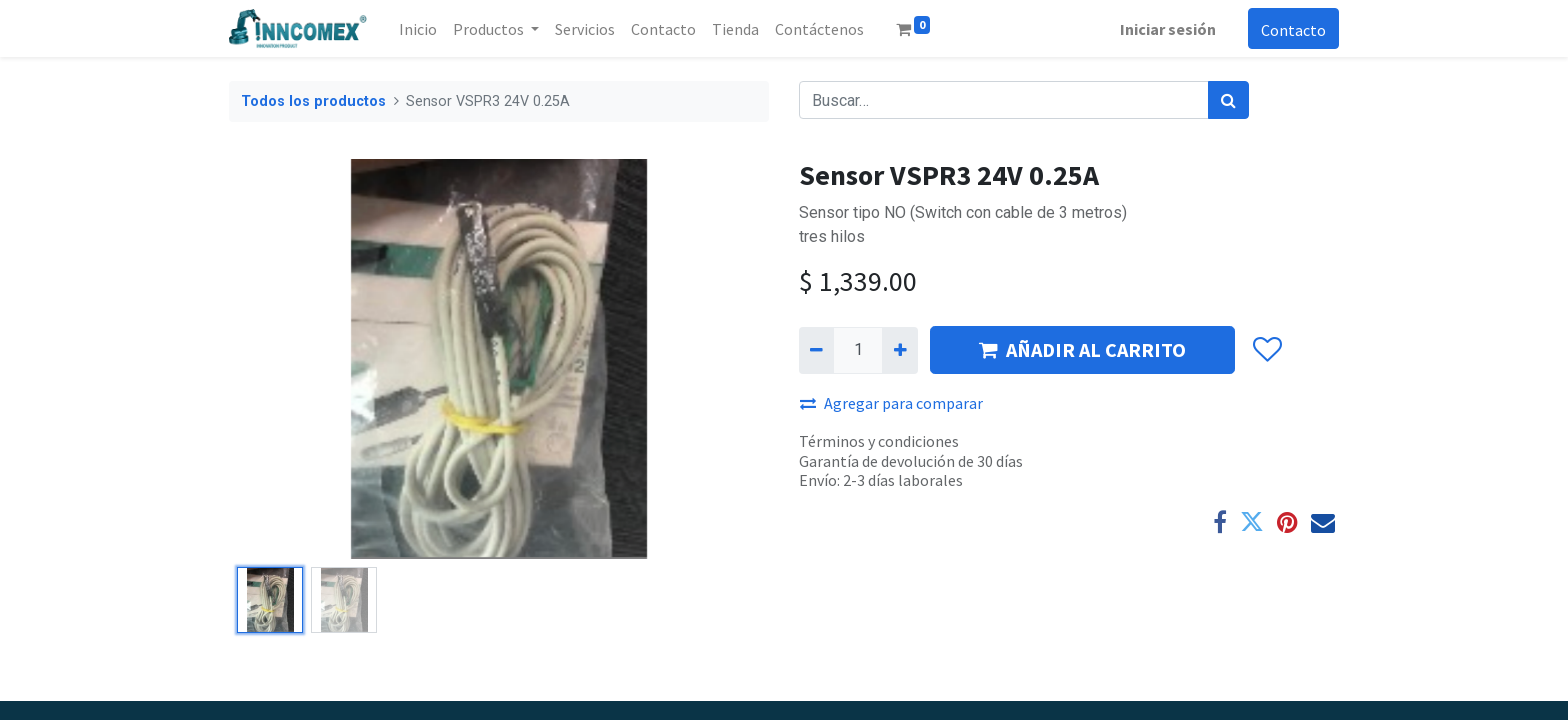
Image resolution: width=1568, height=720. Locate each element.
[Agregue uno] (899, 350)
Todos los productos (313, 101)
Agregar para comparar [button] (891, 403)
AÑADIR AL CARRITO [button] (1082, 349)
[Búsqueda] (1228, 100)
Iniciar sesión (1168, 29)
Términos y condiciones (879, 441)
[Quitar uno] (816, 350)
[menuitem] (418, 29)
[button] (1266, 351)
